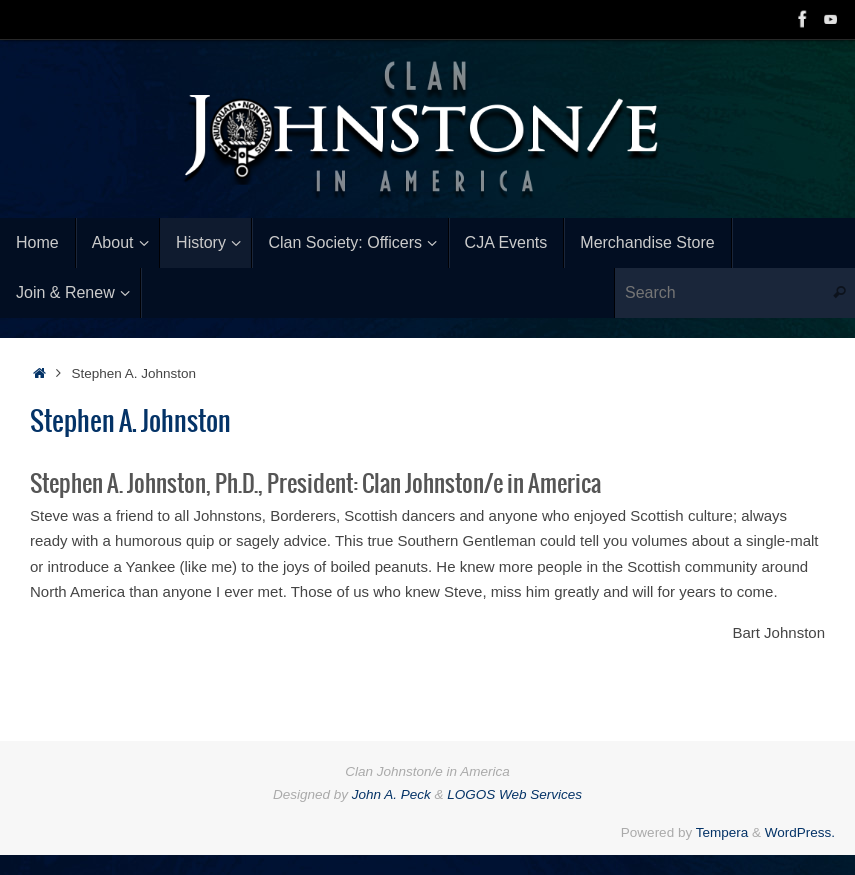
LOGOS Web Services (514, 794)
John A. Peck (391, 794)
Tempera (722, 832)
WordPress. (800, 832)
